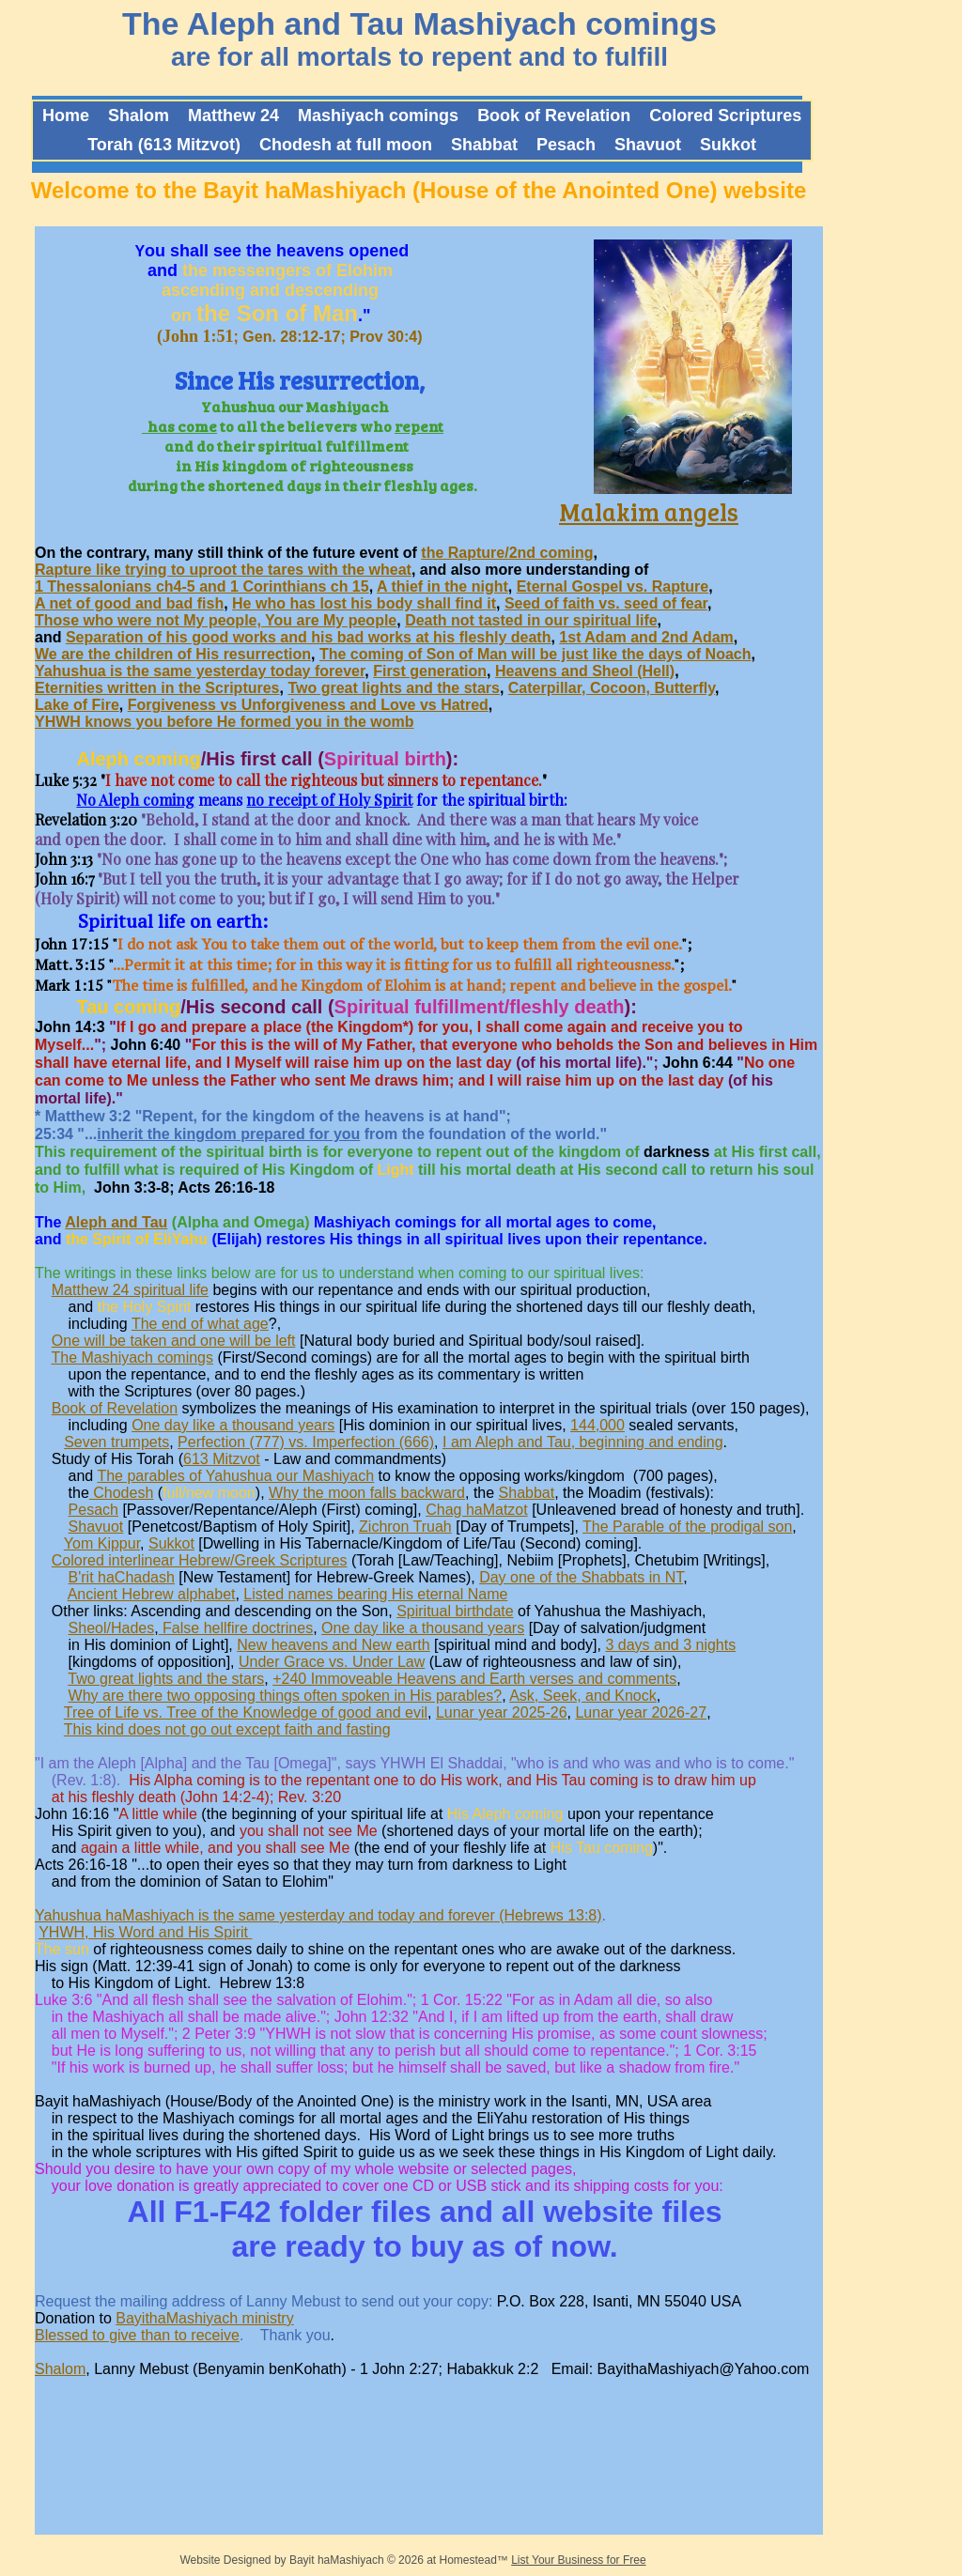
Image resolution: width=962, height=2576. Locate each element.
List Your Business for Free (578, 2560)
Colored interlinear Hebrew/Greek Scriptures (200, 1560)
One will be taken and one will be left (174, 1341)
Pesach (93, 1510)
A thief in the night (442, 586)
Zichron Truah (405, 1527)
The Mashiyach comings (133, 1357)
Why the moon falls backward (367, 1493)
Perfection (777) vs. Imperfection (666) (306, 1442)
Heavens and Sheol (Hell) (585, 671)
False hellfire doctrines (238, 1628)
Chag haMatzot (477, 1510)
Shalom (60, 2369)
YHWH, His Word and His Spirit (145, 1932)
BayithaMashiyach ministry (204, 2318)
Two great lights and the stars (393, 688)
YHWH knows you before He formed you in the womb (224, 722)
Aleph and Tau (116, 1222)
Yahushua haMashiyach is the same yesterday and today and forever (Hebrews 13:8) (318, 1915)
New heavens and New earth (333, 1645)
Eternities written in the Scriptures (157, 688)
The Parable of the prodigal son (687, 1527)
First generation (430, 671)
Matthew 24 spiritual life (130, 1290)
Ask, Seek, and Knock (583, 1696)
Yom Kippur (102, 1543)
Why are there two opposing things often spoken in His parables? (286, 1696)
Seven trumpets (116, 1442)
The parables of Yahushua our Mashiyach (235, 1476)
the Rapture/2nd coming (507, 553)
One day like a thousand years (233, 1425)
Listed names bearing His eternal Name (375, 1594)
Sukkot (171, 1543)
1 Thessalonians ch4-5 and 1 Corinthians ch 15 (202, 586)
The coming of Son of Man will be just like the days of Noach (535, 654)
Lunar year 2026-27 (640, 1712)
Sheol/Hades (112, 1628)
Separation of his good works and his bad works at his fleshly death (308, 637)
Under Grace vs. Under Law (332, 1662)
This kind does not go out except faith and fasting (227, 1729)
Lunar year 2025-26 (501, 1712)
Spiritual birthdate (455, 1611)
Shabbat (527, 1493)
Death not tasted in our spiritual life (531, 620)
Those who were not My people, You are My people (215, 620)
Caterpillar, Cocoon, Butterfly (611, 688)
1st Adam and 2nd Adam (646, 637)
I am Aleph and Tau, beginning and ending (582, 1442)
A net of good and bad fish (129, 603)
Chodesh (121, 1493)
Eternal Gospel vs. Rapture (613, 586)
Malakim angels (648, 511)
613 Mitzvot (221, 1459)
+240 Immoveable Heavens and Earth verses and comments (474, 1679)
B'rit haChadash (122, 1577)
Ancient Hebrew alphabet (152, 1594)
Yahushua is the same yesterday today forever (200, 671)
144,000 (597, 1425)
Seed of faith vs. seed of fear (605, 603)
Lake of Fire (77, 705)
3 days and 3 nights (670, 1645)
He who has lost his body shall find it (364, 603)
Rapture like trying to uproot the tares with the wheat (223, 570)
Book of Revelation (115, 1408)
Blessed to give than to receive (137, 2335)
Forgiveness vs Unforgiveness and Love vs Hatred (308, 705)
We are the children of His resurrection (173, 654)
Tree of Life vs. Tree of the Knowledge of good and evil (245, 1712)
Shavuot (96, 1527)
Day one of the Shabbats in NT (581, 1577)
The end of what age (200, 1324)
